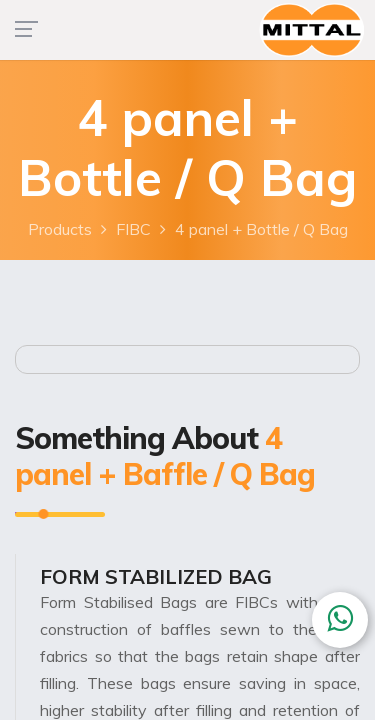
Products (60, 229)
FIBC (133, 229)
